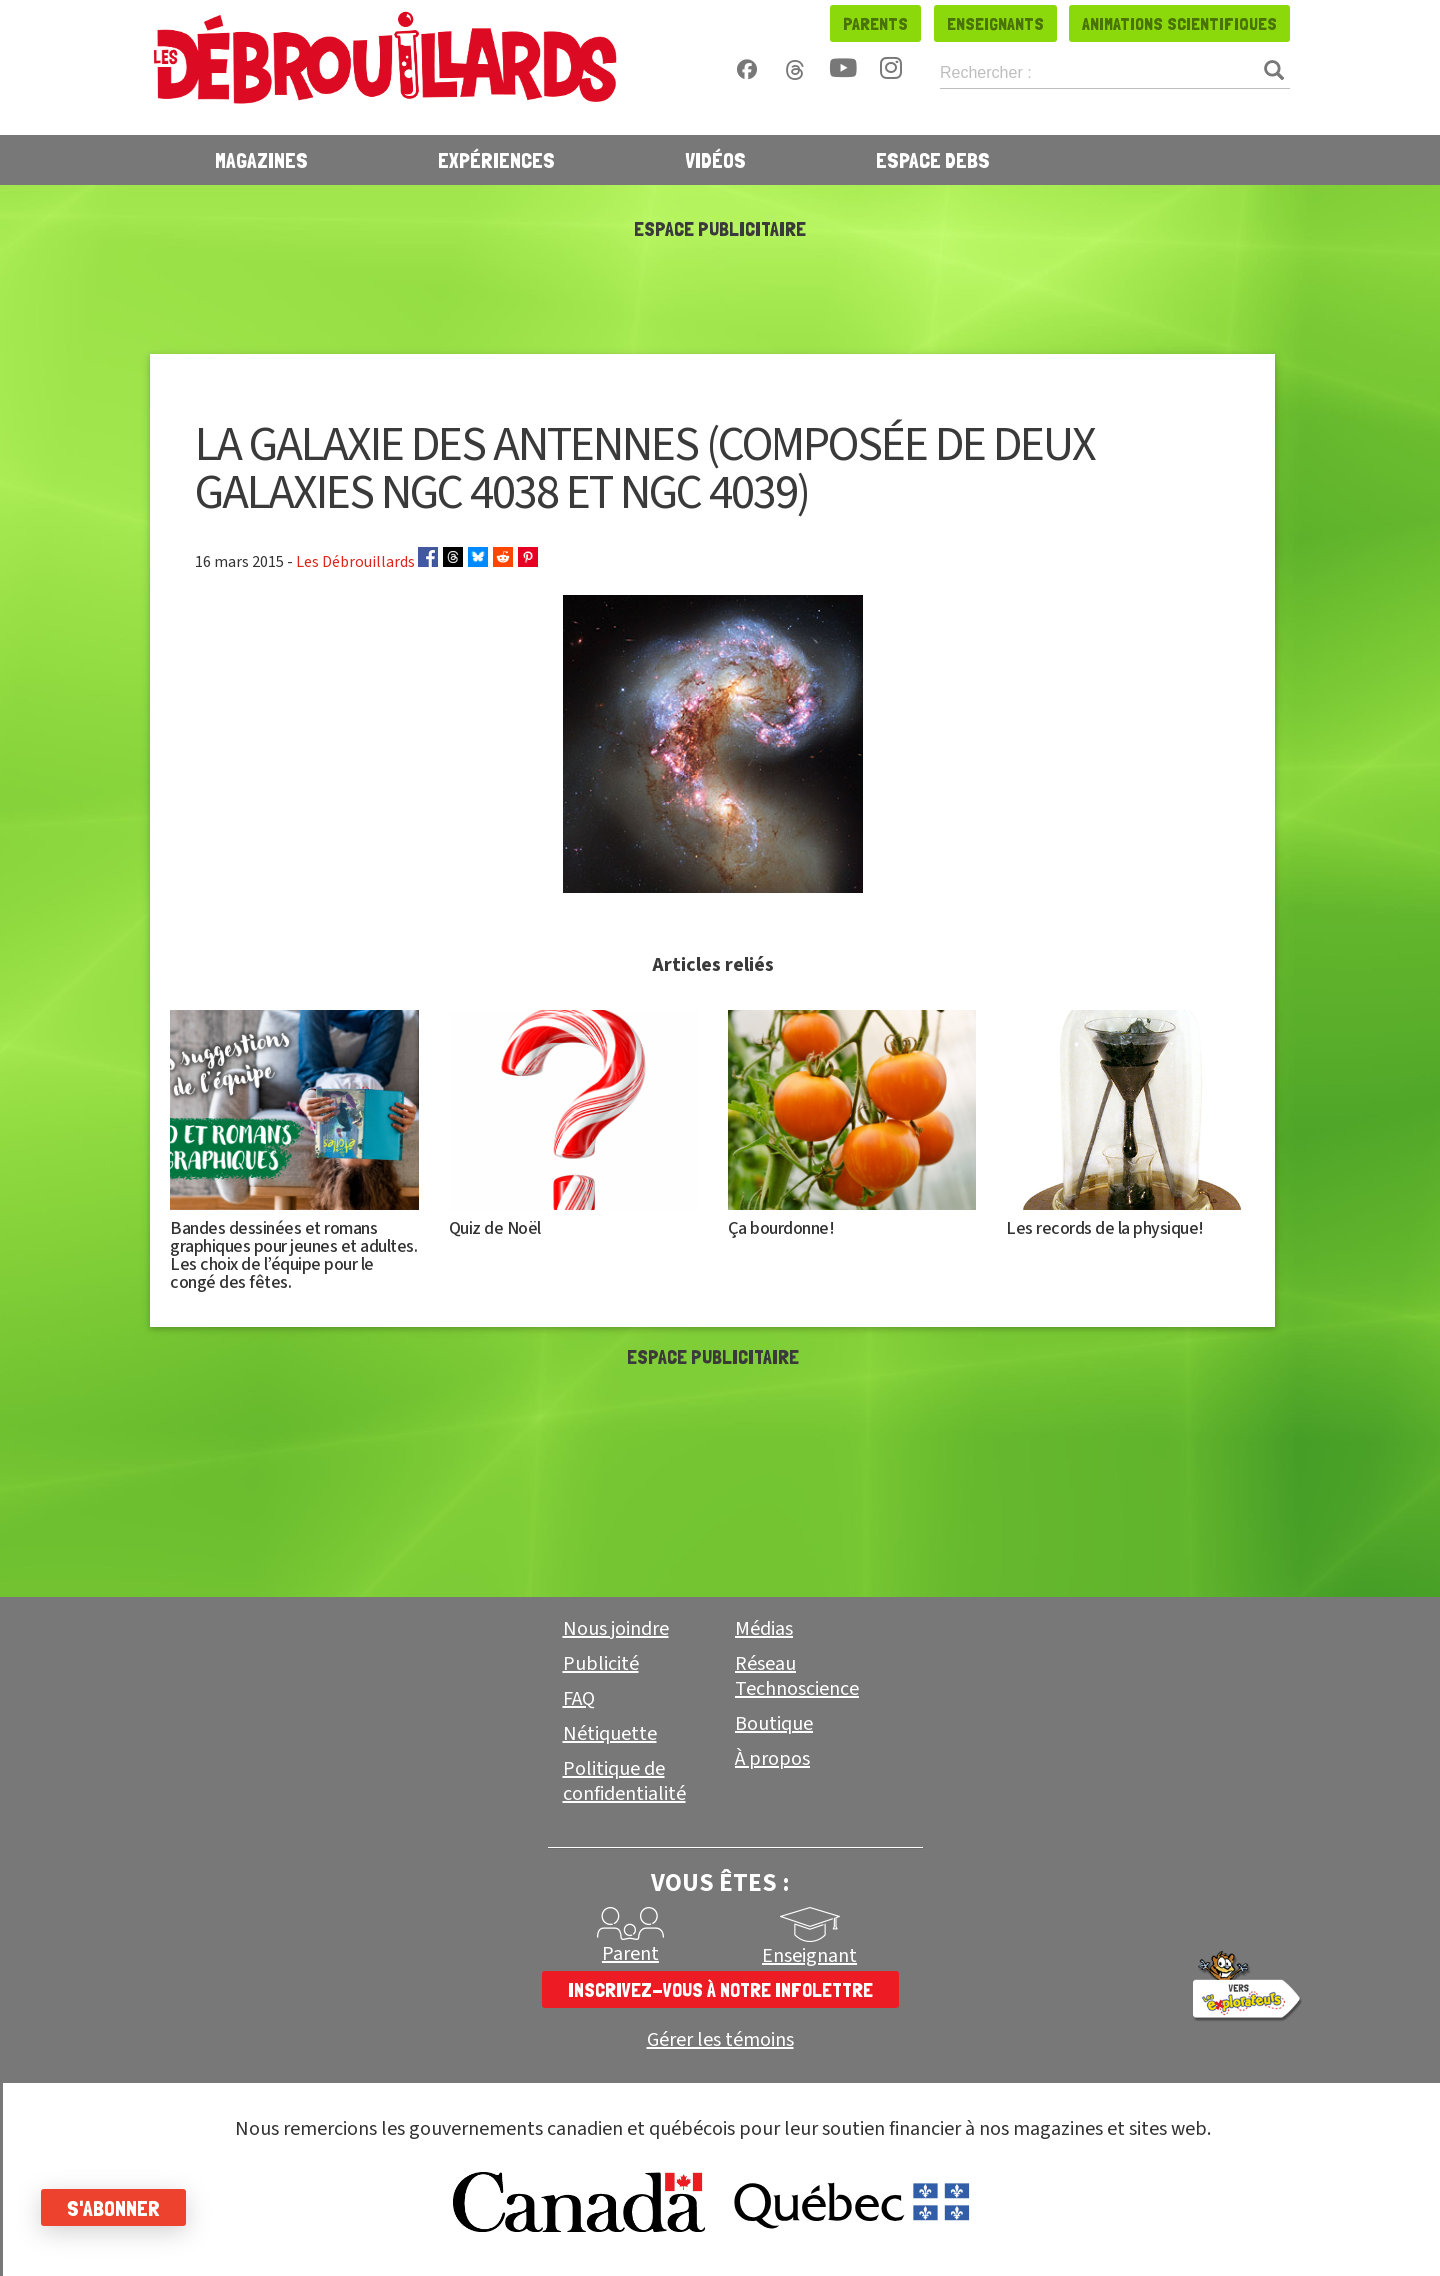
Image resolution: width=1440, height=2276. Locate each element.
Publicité (601, 1664)
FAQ (579, 1699)
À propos (772, 1759)
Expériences (496, 160)
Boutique (774, 1724)
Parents (875, 23)
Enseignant (809, 1956)
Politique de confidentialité (624, 1781)
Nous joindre (616, 1629)
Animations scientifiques (1179, 23)
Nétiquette (610, 1734)
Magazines (261, 160)
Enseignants (995, 23)
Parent (630, 1954)
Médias (764, 1629)
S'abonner (122, 2208)
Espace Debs (933, 160)
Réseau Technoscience (797, 1676)
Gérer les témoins (720, 2040)
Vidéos (715, 160)
